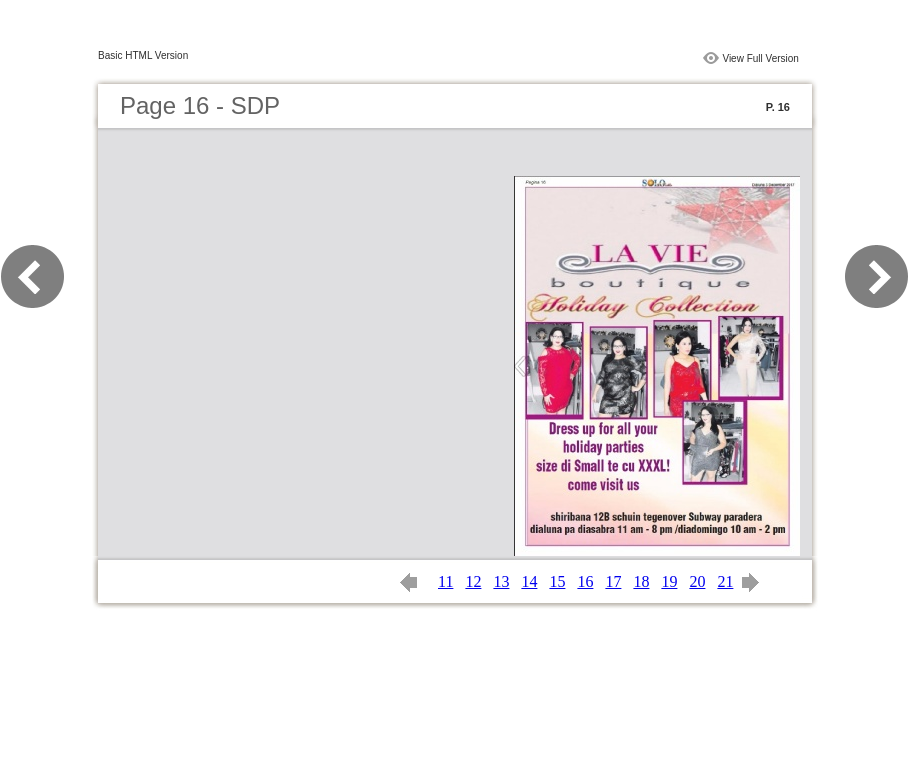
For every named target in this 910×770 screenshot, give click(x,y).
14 (529, 581)
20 (697, 581)
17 (613, 581)
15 (557, 581)
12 (473, 581)
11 (445, 581)
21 (725, 581)
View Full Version (760, 58)
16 (585, 581)
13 (501, 581)
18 (641, 581)
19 (669, 581)
